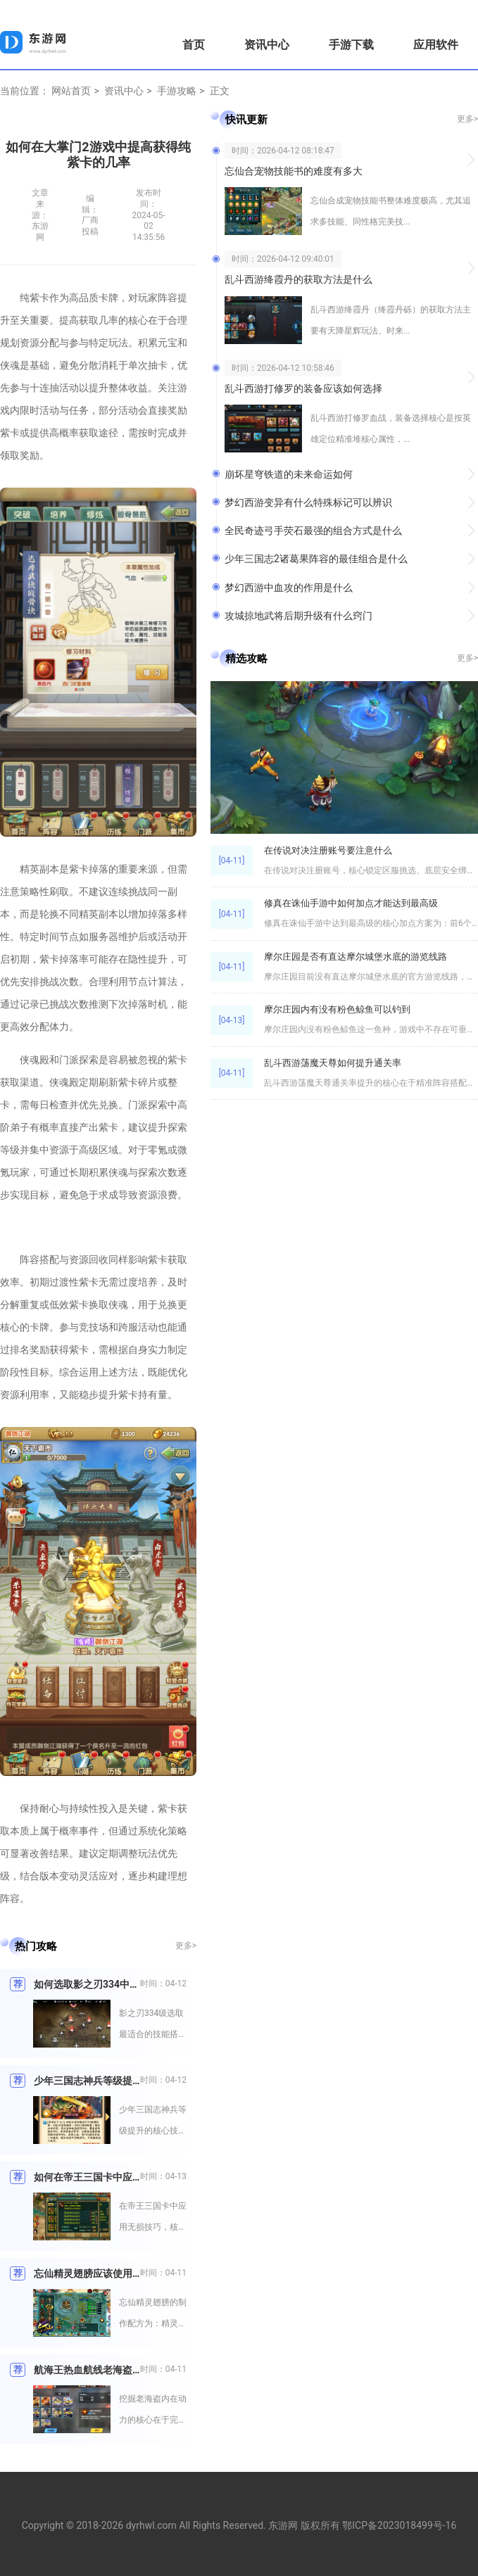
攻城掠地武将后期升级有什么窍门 (298, 615)
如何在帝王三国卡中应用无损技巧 (87, 2177)
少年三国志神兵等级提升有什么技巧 (87, 2080)
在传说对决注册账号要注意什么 (328, 850)
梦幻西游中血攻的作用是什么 (289, 587)
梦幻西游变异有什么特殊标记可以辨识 (308, 502)
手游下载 (351, 44)
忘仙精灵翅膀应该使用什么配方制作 (87, 2273)
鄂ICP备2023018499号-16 (399, 2525)
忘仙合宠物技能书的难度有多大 (294, 171)
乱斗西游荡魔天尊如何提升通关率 (332, 1063)
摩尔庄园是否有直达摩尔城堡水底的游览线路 (355, 956)
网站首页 (71, 90)
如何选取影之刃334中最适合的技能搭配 (87, 1984)
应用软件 (435, 44)
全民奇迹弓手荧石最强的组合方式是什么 (313, 530)
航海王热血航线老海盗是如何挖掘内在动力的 (87, 2369)
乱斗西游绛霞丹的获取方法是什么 (298, 279)
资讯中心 (266, 44)
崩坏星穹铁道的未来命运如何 (289, 474)
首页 (193, 44)
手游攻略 (176, 90)
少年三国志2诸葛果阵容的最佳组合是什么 (316, 558)
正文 (219, 90)
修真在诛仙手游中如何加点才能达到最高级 (351, 903)
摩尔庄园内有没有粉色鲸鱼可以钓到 (337, 1009)
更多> (185, 1945)
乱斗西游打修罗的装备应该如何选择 (303, 388)
